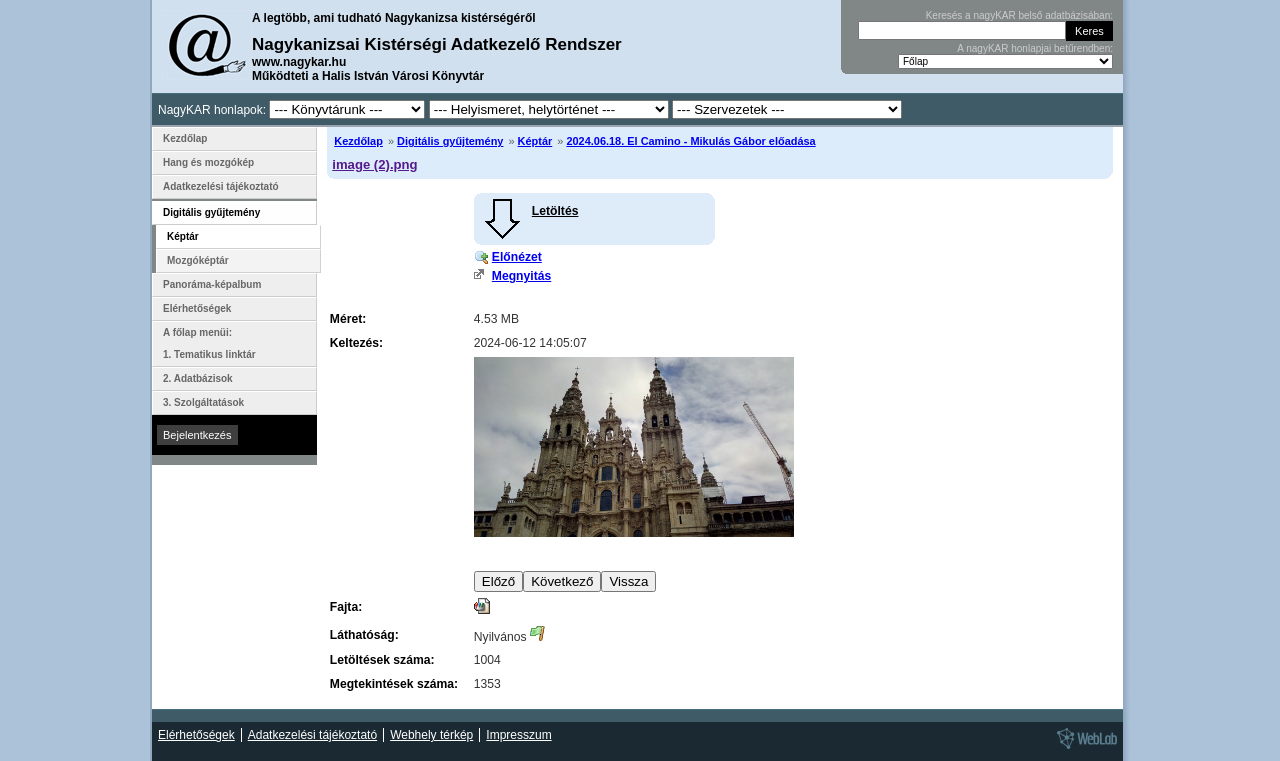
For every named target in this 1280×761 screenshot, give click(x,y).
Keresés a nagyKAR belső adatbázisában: (1019, 15)
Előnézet (517, 257)
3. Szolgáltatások (203, 402)
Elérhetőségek (197, 308)
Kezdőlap (358, 141)
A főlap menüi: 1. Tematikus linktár (209, 343)
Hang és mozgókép (208, 162)
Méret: (348, 319)
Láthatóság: (364, 635)
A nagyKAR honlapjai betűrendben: (1035, 48)
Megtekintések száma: (394, 684)
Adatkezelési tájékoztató (221, 186)
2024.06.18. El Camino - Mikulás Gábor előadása (690, 141)
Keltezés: (356, 343)
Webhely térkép (431, 735)
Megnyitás (521, 276)
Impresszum (518, 735)
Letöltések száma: (382, 660)
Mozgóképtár (198, 260)
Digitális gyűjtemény (450, 141)
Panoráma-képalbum (212, 284)
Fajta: (346, 607)
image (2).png (374, 164)
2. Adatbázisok (198, 378)
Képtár (535, 141)
